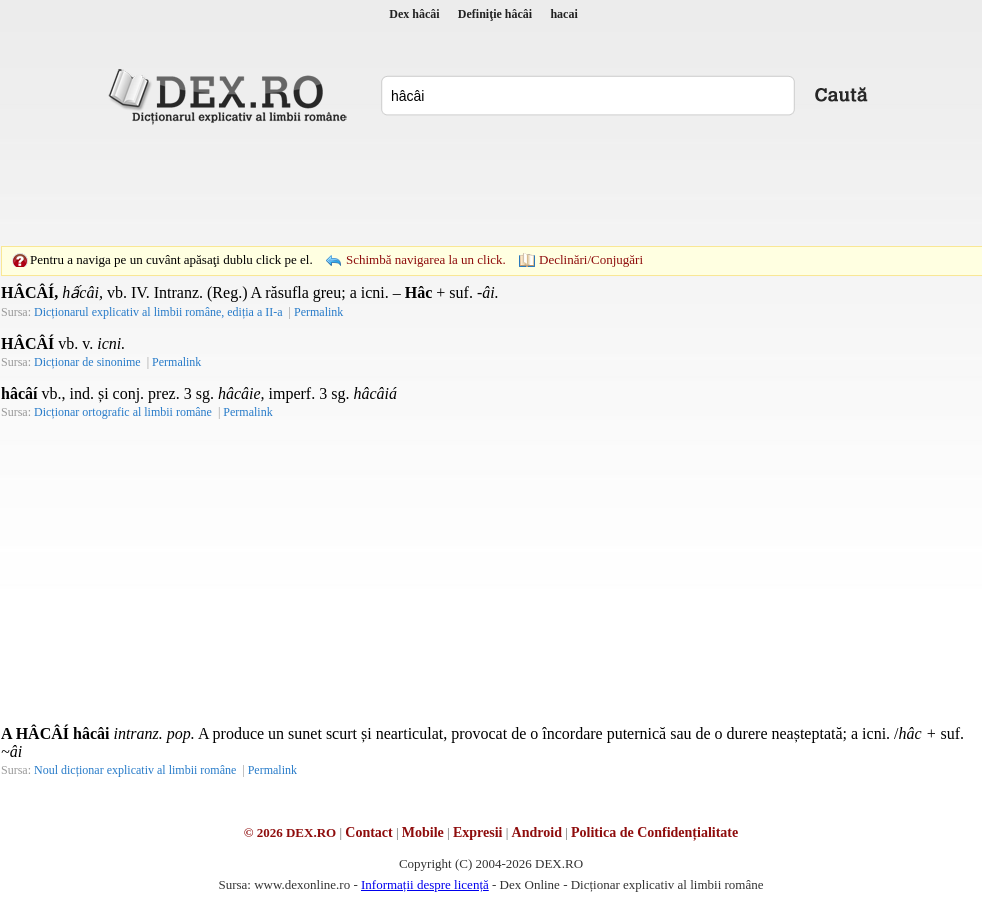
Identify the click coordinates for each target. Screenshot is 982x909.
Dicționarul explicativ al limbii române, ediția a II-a (158, 312)
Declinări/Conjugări (591, 259)
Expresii (478, 832)
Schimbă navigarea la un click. (426, 259)
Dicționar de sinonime (87, 362)
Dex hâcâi (414, 14)
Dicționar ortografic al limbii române (123, 412)
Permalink (318, 312)
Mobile (423, 832)
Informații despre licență (425, 884)
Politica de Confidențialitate (654, 832)
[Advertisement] (491, 185)
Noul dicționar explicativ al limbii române (135, 770)
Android (537, 832)
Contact (368, 832)
